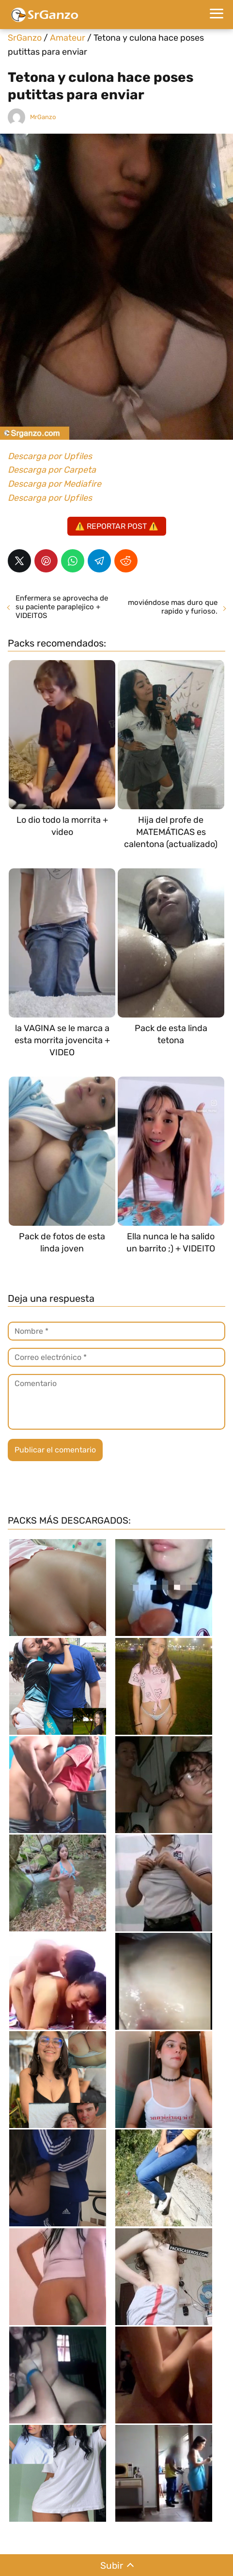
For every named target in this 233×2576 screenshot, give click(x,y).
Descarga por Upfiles (50, 456)
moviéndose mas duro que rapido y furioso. (172, 607)
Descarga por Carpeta (52, 469)
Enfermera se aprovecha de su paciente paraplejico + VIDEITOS (62, 607)
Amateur (67, 37)
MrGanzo (43, 117)
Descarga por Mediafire (54, 483)
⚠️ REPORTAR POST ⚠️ (116, 526)
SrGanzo (25, 37)
